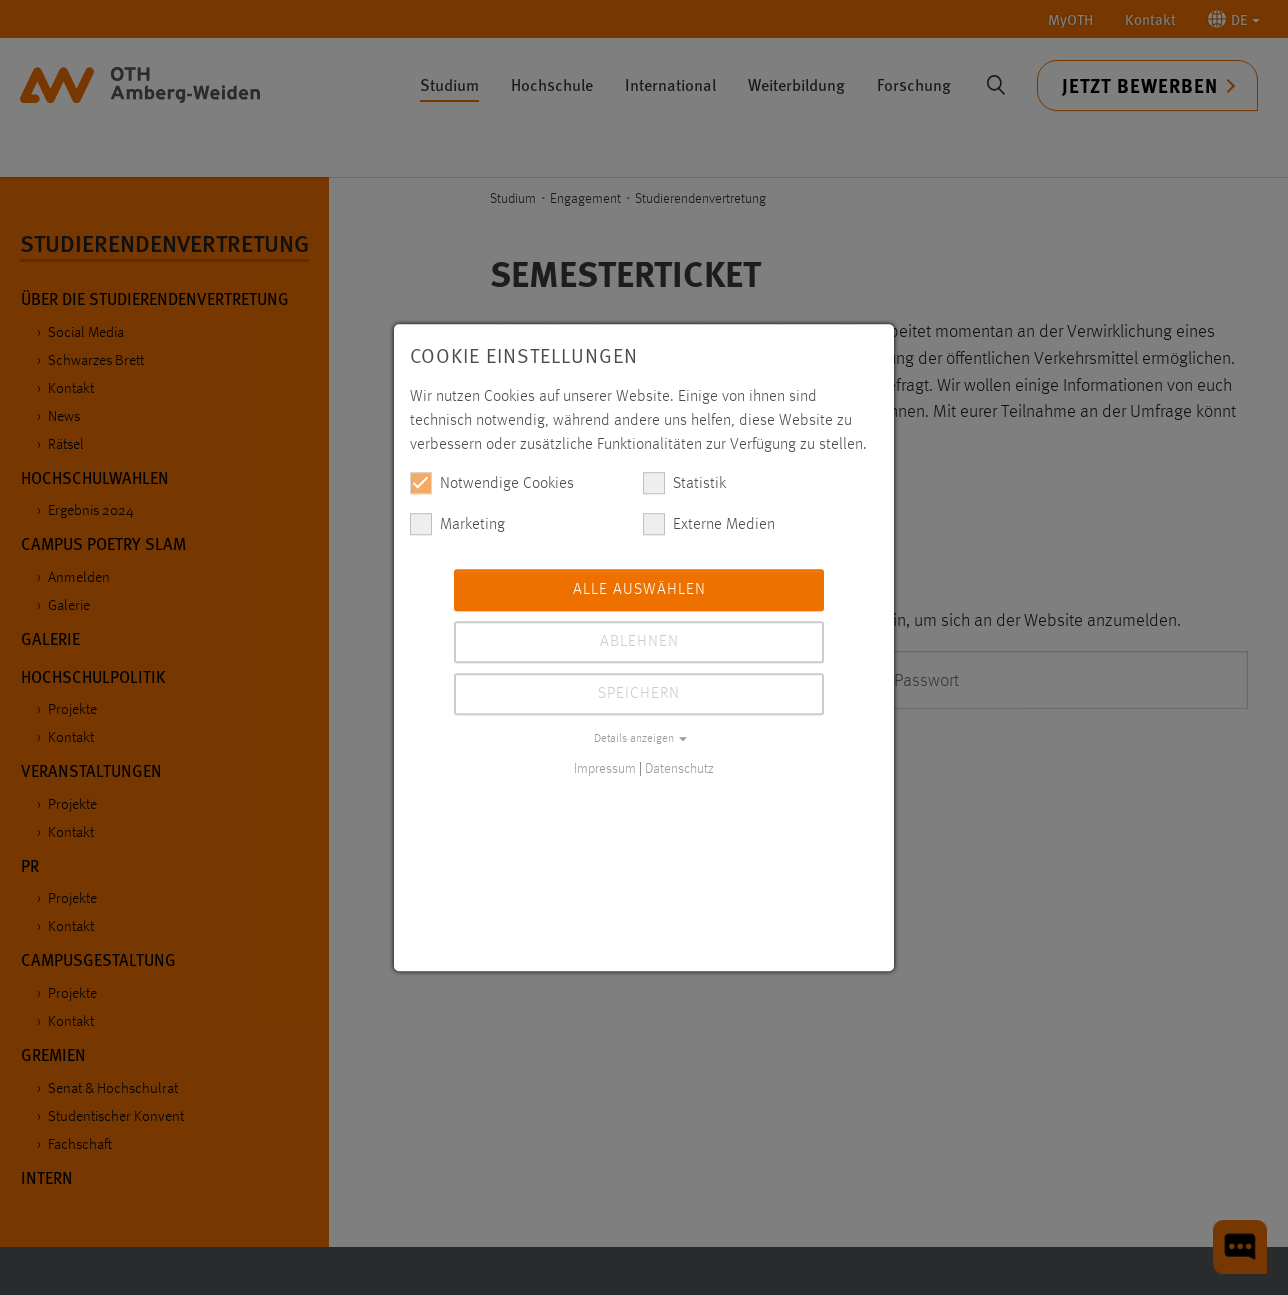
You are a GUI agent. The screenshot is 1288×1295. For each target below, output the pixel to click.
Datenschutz (679, 769)
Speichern (639, 694)
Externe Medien (709, 524)
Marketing (457, 524)
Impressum (605, 769)
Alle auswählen (639, 590)
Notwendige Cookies (492, 483)
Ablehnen (639, 642)
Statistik (684, 483)
